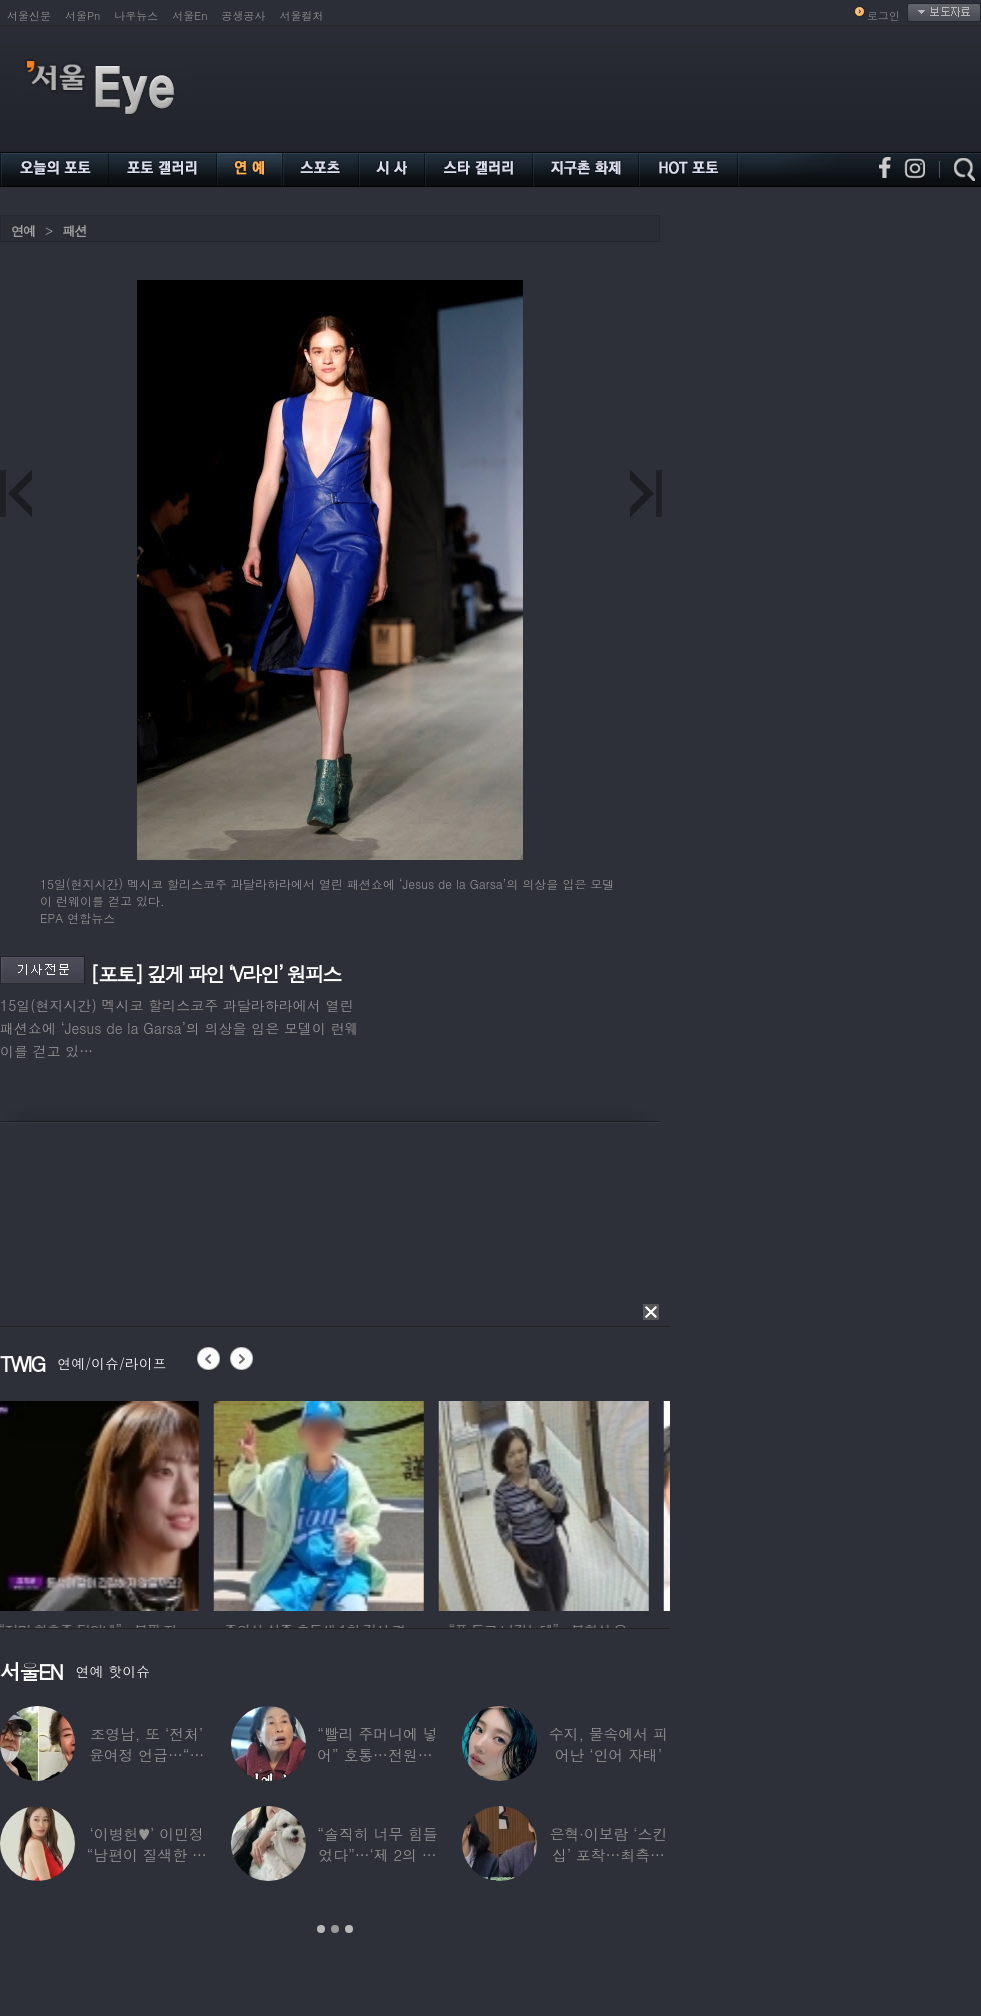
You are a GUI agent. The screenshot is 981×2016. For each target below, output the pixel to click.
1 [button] (321, 1929)
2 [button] (335, 1929)
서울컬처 (302, 15)
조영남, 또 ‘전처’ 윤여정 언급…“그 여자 (147, 1754)
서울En (189, 15)
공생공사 (244, 15)
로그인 (883, 15)
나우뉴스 (136, 15)
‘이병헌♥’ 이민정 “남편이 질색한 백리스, (146, 1854)
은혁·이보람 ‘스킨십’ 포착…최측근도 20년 (608, 1854)
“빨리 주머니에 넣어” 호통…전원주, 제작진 (377, 1754)
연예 (23, 230)
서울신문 (29, 15)
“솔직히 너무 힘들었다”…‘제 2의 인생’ (377, 1854)
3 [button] (349, 1929)
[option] (105, 1503)
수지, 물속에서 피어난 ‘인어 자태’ (608, 1744)
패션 (74, 230)
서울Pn (82, 15)
